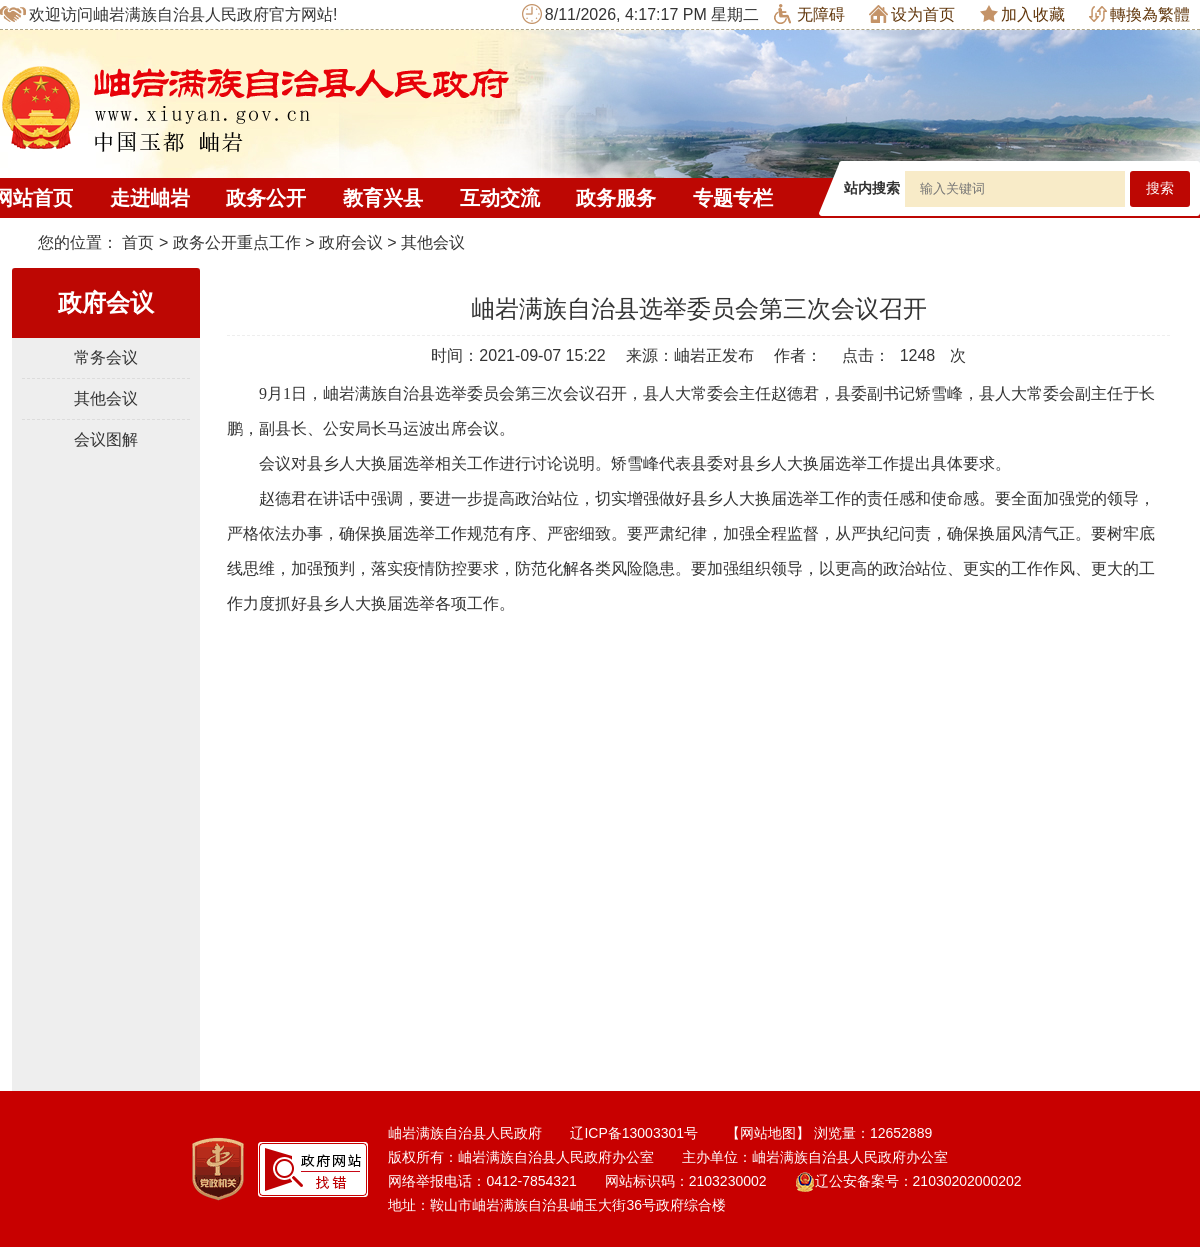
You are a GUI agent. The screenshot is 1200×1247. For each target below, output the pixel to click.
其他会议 (433, 242)
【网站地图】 (768, 1133)
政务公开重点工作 (237, 242)
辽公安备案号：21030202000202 (908, 1181)
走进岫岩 (150, 198)
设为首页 (912, 14)
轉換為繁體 (1139, 14)
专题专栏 (733, 198)
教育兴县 (383, 198)
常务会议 (106, 357)
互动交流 (500, 198)
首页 (138, 242)
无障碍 (809, 14)
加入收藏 (1022, 14)
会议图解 (106, 439)
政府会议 (351, 242)
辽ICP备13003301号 (634, 1133)
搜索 (1160, 188)
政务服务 (616, 198)
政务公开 (266, 198)
